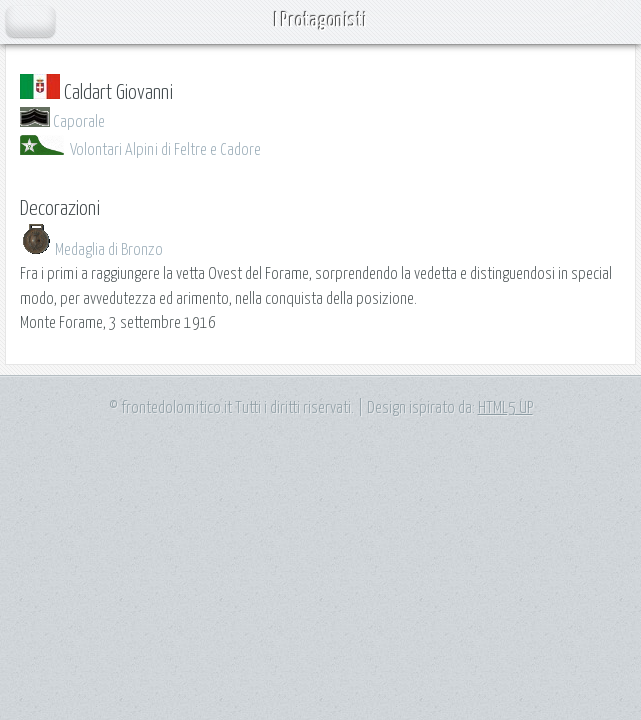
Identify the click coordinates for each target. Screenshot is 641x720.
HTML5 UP (505, 408)
